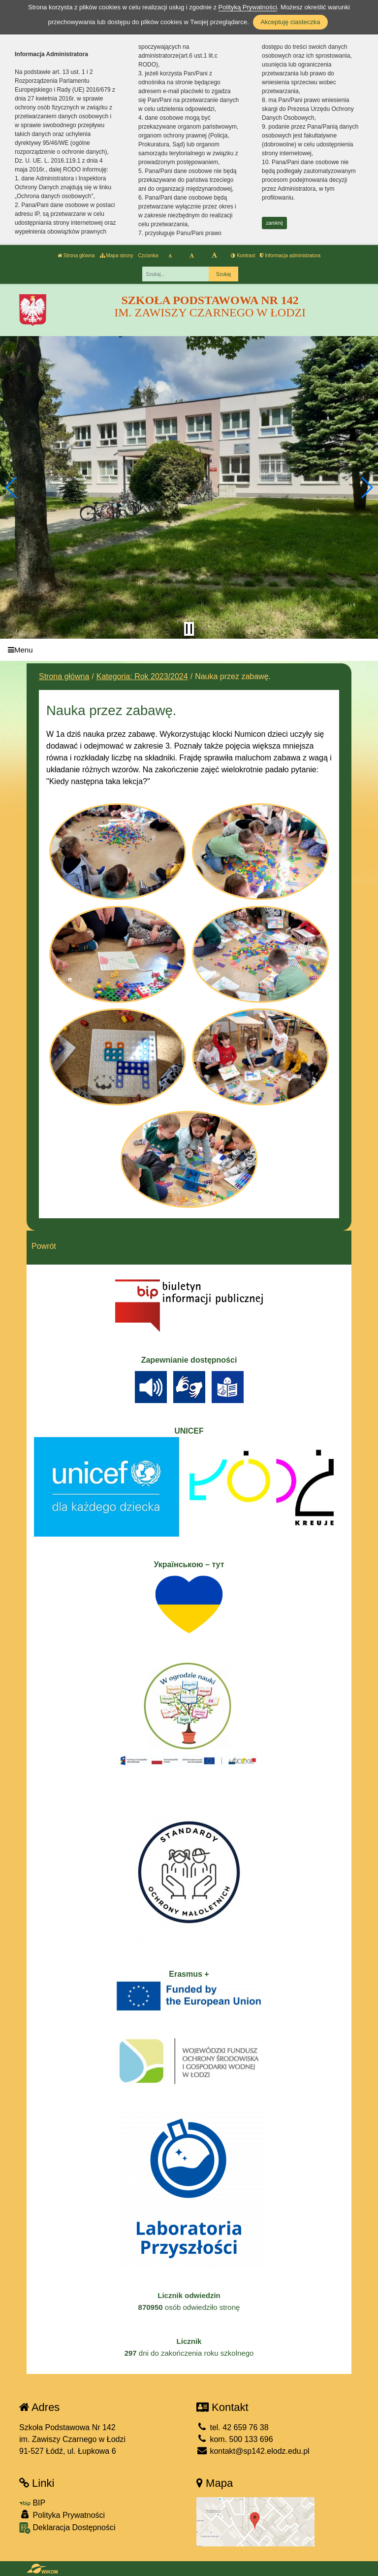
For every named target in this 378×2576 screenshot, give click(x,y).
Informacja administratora (290, 255)
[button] (11, 487)
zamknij (274, 223)
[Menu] (189, 650)
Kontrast (243, 255)
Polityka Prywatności (62, 2514)
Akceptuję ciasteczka (290, 22)
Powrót (44, 1246)
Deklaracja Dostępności (67, 2528)
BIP (32, 2503)
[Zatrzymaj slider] (189, 629)
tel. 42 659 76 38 (232, 2427)
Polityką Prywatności (248, 7)
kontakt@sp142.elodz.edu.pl (253, 2451)
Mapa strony (116, 255)
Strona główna (76, 255)
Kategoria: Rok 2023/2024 (142, 676)
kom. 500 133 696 (234, 2439)
